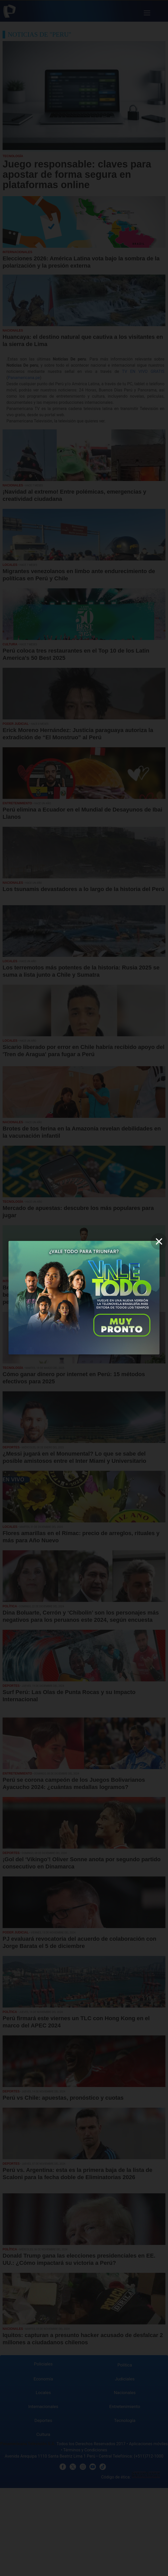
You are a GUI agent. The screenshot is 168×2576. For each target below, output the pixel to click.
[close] (159, 1241)
